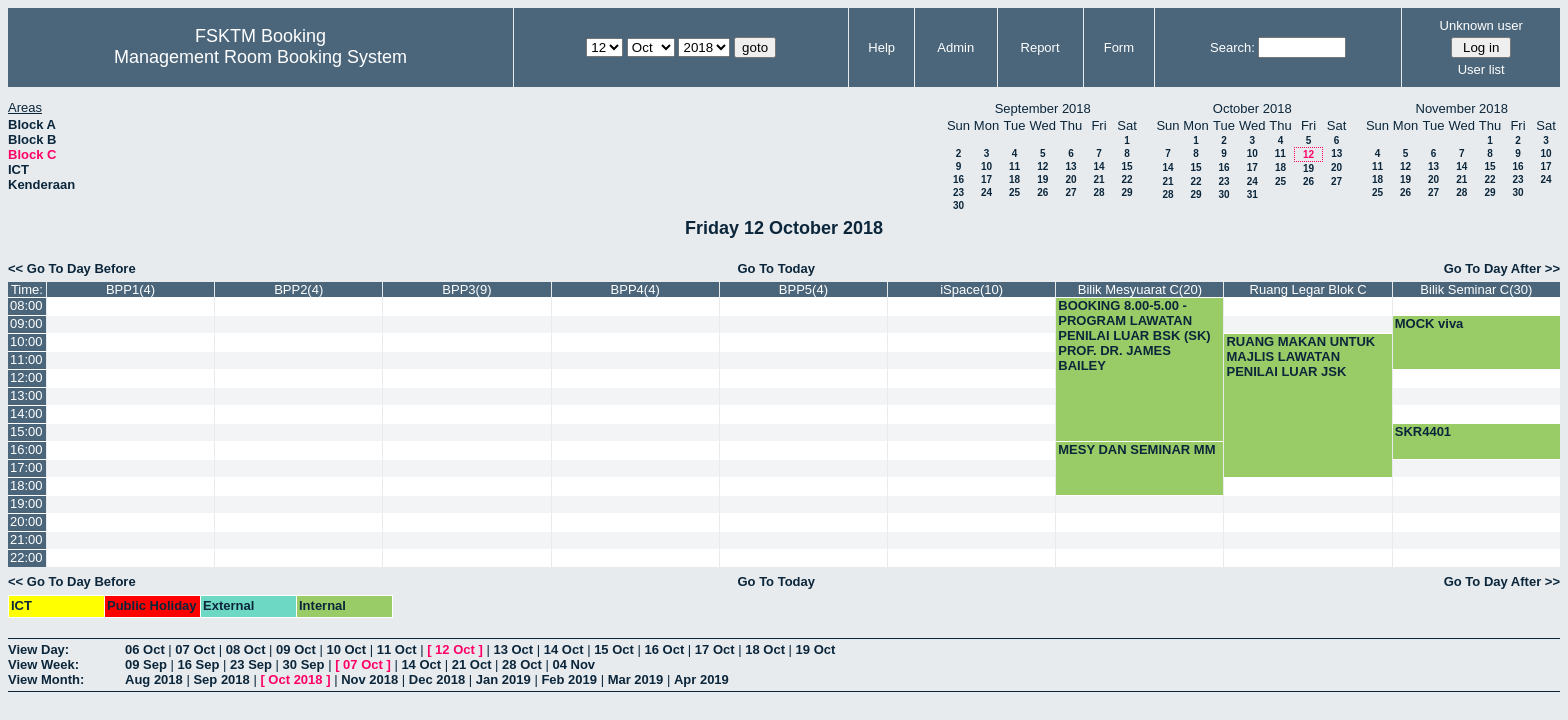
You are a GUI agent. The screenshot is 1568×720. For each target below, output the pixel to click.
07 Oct (195, 649)
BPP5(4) (803, 289)
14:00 (26, 413)
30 (958, 205)
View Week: (43, 664)
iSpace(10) (971, 289)
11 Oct (397, 649)
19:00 (26, 503)
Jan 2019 (503, 679)
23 (958, 192)
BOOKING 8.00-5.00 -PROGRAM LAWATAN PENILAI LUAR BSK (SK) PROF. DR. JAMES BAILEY (1134, 335)
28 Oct (522, 664)
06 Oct (145, 649)
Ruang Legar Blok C (1308, 289)
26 (1042, 192)
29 (1126, 192)
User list (1481, 69)
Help (881, 47)
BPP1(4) (130, 289)
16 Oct (665, 649)
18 (1014, 179)
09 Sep (146, 664)
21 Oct (472, 664)
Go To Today (776, 268)
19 (1042, 179)
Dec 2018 (437, 679)
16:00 (26, 449)
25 (1014, 192)
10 (986, 166)
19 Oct (816, 649)
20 (1070, 179)
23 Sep (251, 664)
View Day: (38, 649)
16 (958, 179)
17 (986, 179)
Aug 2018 (154, 679)
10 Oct (346, 649)
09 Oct (296, 649)
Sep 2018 (221, 679)
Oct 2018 (295, 679)
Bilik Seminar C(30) (1476, 289)
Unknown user (1481, 25)
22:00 (26, 557)
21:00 (26, 539)
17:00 (26, 467)
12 (1042, 166)
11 (1014, 166)
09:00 (26, 323)
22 (1126, 179)
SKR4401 (1423, 431)
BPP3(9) (466, 289)
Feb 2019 (569, 679)
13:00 (26, 395)
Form (1119, 47)
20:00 (26, 521)
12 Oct (455, 649)
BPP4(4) (635, 289)
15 (1126, 166)
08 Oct (246, 649)
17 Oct (715, 649)
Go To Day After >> (1502, 268)
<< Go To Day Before (72, 268)
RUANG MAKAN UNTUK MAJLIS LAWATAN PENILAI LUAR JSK (1300, 356)
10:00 (26, 341)
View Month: (46, 679)
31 (1252, 194)
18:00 (26, 485)
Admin (955, 47)
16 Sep (199, 664)
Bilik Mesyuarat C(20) (1140, 289)
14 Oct (564, 649)
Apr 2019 (701, 679)
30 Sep (304, 664)
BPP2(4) (298, 289)
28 (1098, 192)
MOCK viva (1429, 323)
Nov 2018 (369, 679)
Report (1040, 47)
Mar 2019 (636, 679)
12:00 (26, 377)
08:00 (26, 305)
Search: (1232, 47)
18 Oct (765, 649)
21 (1098, 179)
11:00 (26, 359)
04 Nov (573, 664)
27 (1070, 192)
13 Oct (513, 649)
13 (1070, 166)
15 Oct (614, 649)
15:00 (26, 431)
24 (986, 192)
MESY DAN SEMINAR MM (1136, 449)
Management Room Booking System (260, 57)
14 (1098, 166)
